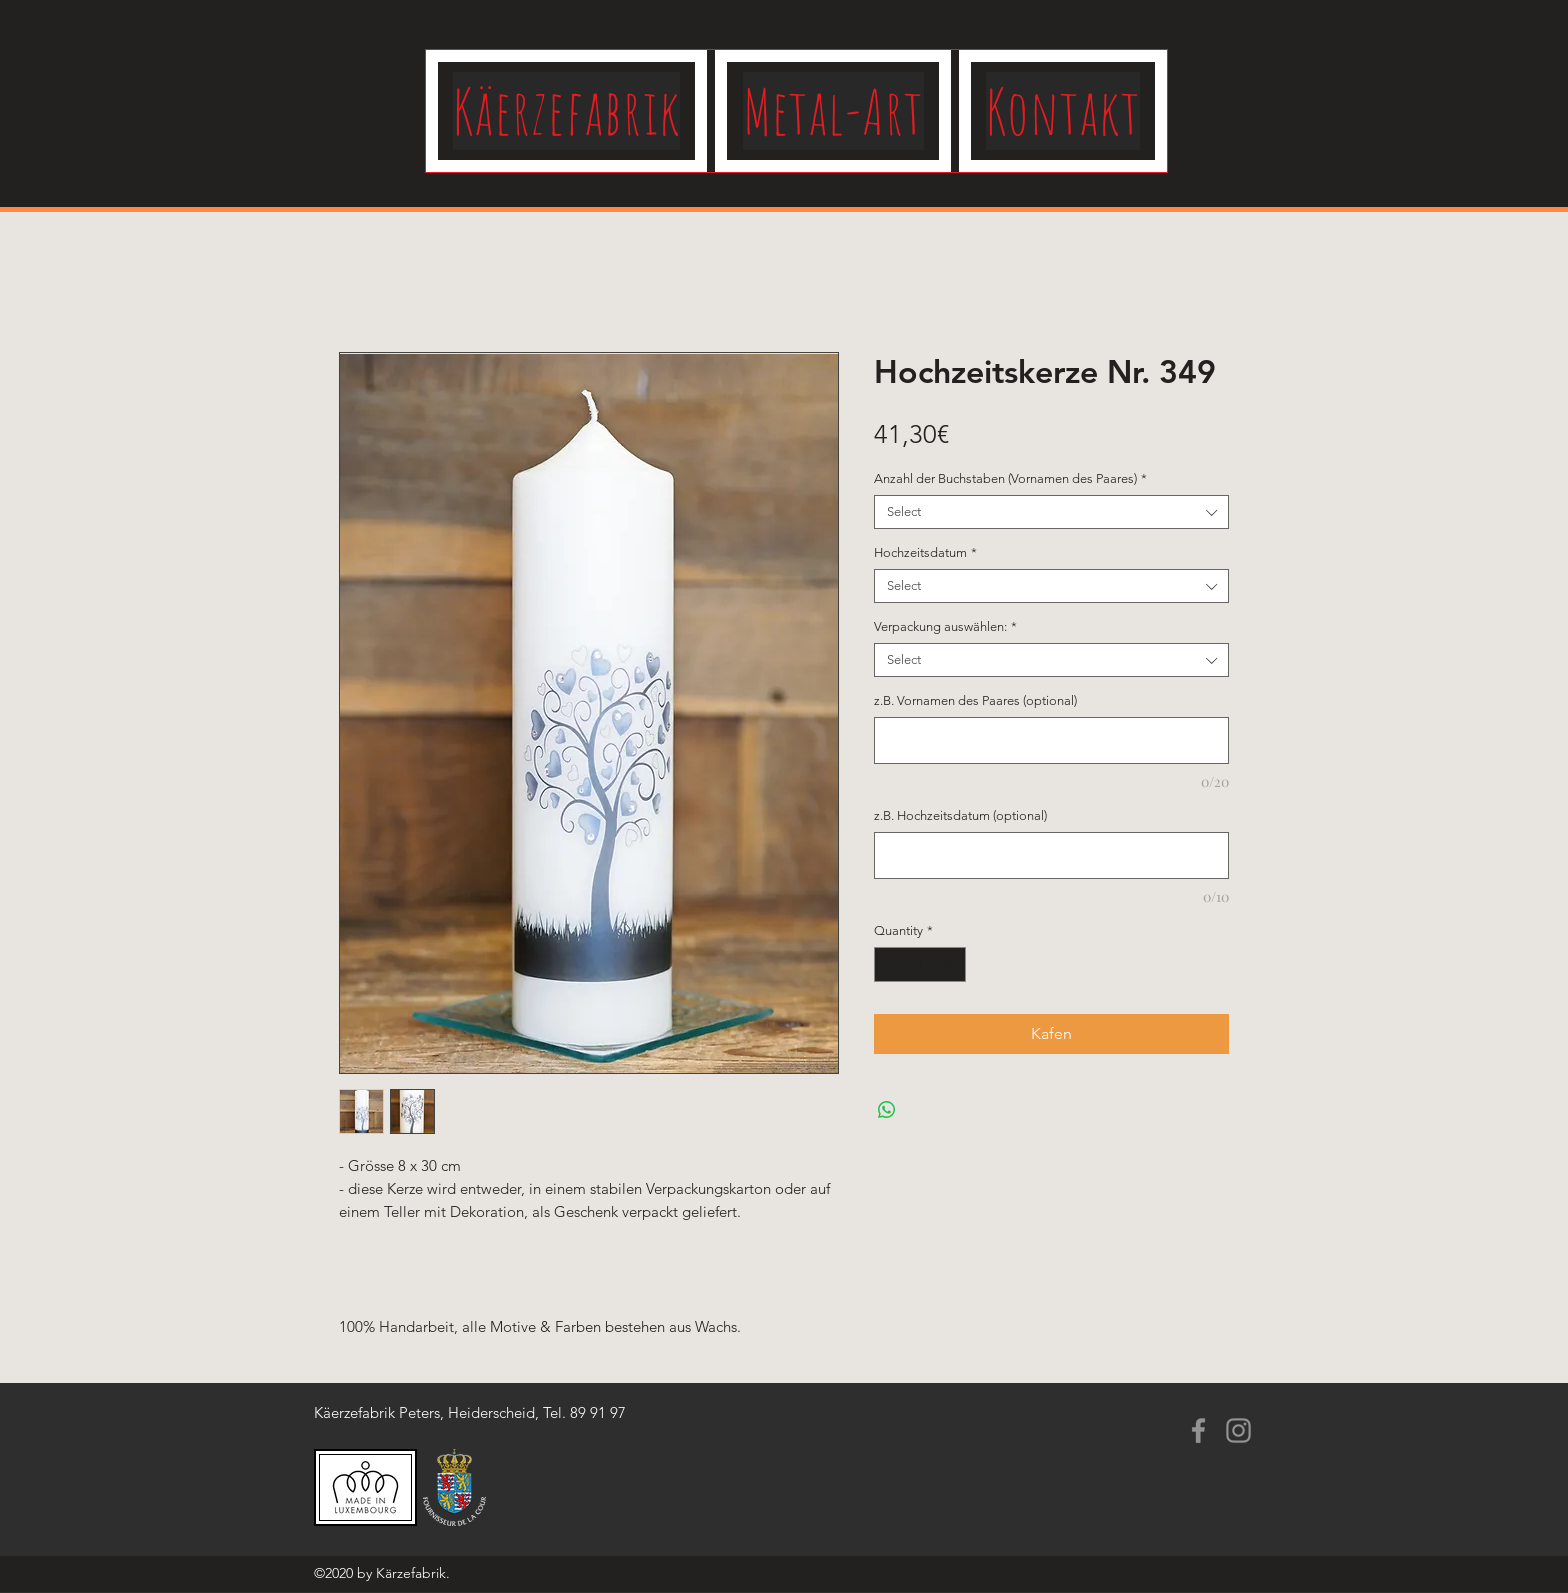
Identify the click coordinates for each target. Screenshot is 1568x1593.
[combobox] (1051, 512)
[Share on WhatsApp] (887, 1110)
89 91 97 (598, 1412)
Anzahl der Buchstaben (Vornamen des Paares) (1010, 478)
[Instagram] (1238, 1430)
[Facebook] (1198, 1430)
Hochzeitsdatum (925, 552)
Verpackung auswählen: (945, 626)
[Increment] (952, 965)
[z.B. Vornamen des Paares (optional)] (1051, 740)
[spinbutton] (920, 965)
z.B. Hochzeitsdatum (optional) (960, 815)
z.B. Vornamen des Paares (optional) (975, 700)
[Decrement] (889, 965)
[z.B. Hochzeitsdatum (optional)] (1051, 855)
